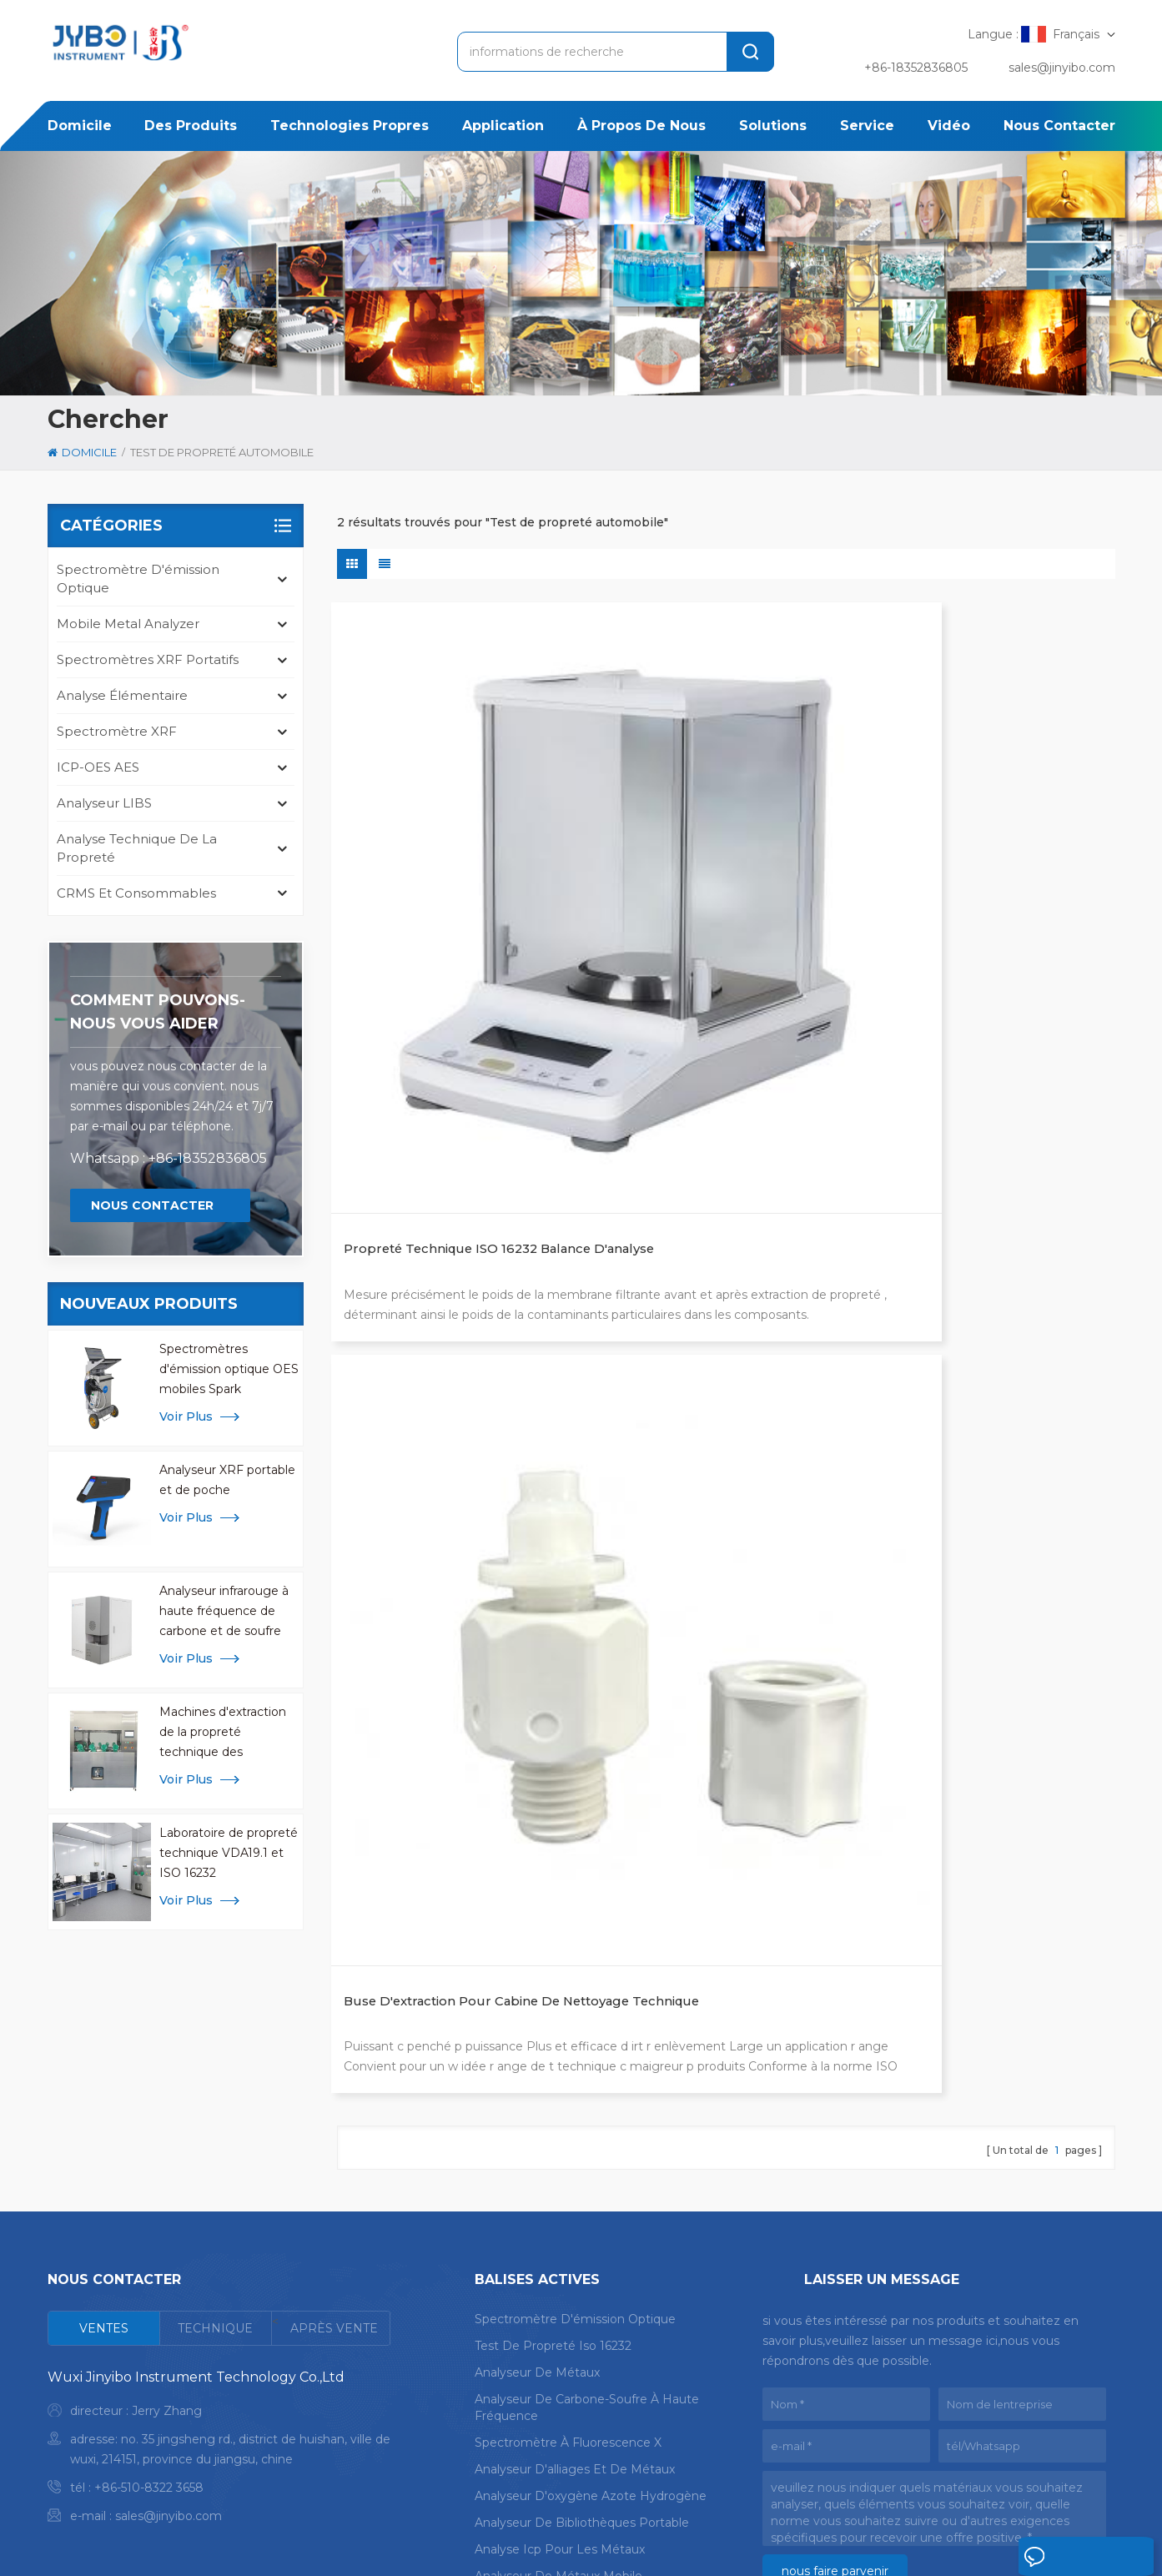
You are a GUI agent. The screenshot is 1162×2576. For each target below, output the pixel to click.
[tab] (104, 2093)
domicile (80, 125)
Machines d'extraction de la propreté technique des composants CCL (222, 1733)
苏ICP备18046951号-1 (681, 2541)
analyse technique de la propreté (137, 848)
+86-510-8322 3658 (149, 2252)
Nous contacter (1059, 125)
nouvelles (855, 2488)
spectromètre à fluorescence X (568, 2207)
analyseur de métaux (537, 2137)
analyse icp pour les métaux (560, 2314)
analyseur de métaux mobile (558, 2340)
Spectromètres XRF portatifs (148, 659)
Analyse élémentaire (122, 695)
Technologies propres (349, 125)
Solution (701, 2488)
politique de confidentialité (362, 2541)
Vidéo (949, 125)
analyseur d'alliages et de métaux (575, 2233)
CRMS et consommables (136, 893)
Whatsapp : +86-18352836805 (168, 1158)
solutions (773, 125)
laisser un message (1051, 2561)
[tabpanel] (219, 2215)
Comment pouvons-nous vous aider (157, 1012)
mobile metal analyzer (128, 623)
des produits (190, 125)
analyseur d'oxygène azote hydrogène (591, 2260)
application (503, 125)
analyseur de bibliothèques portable (582, 2287)
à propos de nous (641, 125)
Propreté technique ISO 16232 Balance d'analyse (451, 896)
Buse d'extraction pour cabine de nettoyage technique (719, 896)
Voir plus (186, 1416)
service (867, 125)
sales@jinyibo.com (1062, 67)
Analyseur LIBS (104, 803)
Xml (265, 2541)
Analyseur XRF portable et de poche (227, 1479)
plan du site (212, 2541)
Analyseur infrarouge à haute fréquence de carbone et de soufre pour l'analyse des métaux (224, 1612)
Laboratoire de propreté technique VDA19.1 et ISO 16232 (228, 1852)
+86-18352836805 (916, 67)
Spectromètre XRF (117, 731)
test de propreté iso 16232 (553, 2110)
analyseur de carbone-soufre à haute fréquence (587, 2172)
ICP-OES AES (98, 767)
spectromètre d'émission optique (138, 578)
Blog (1089, 2488)
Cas (776, 2488)
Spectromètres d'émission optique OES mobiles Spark (229, 1368)
